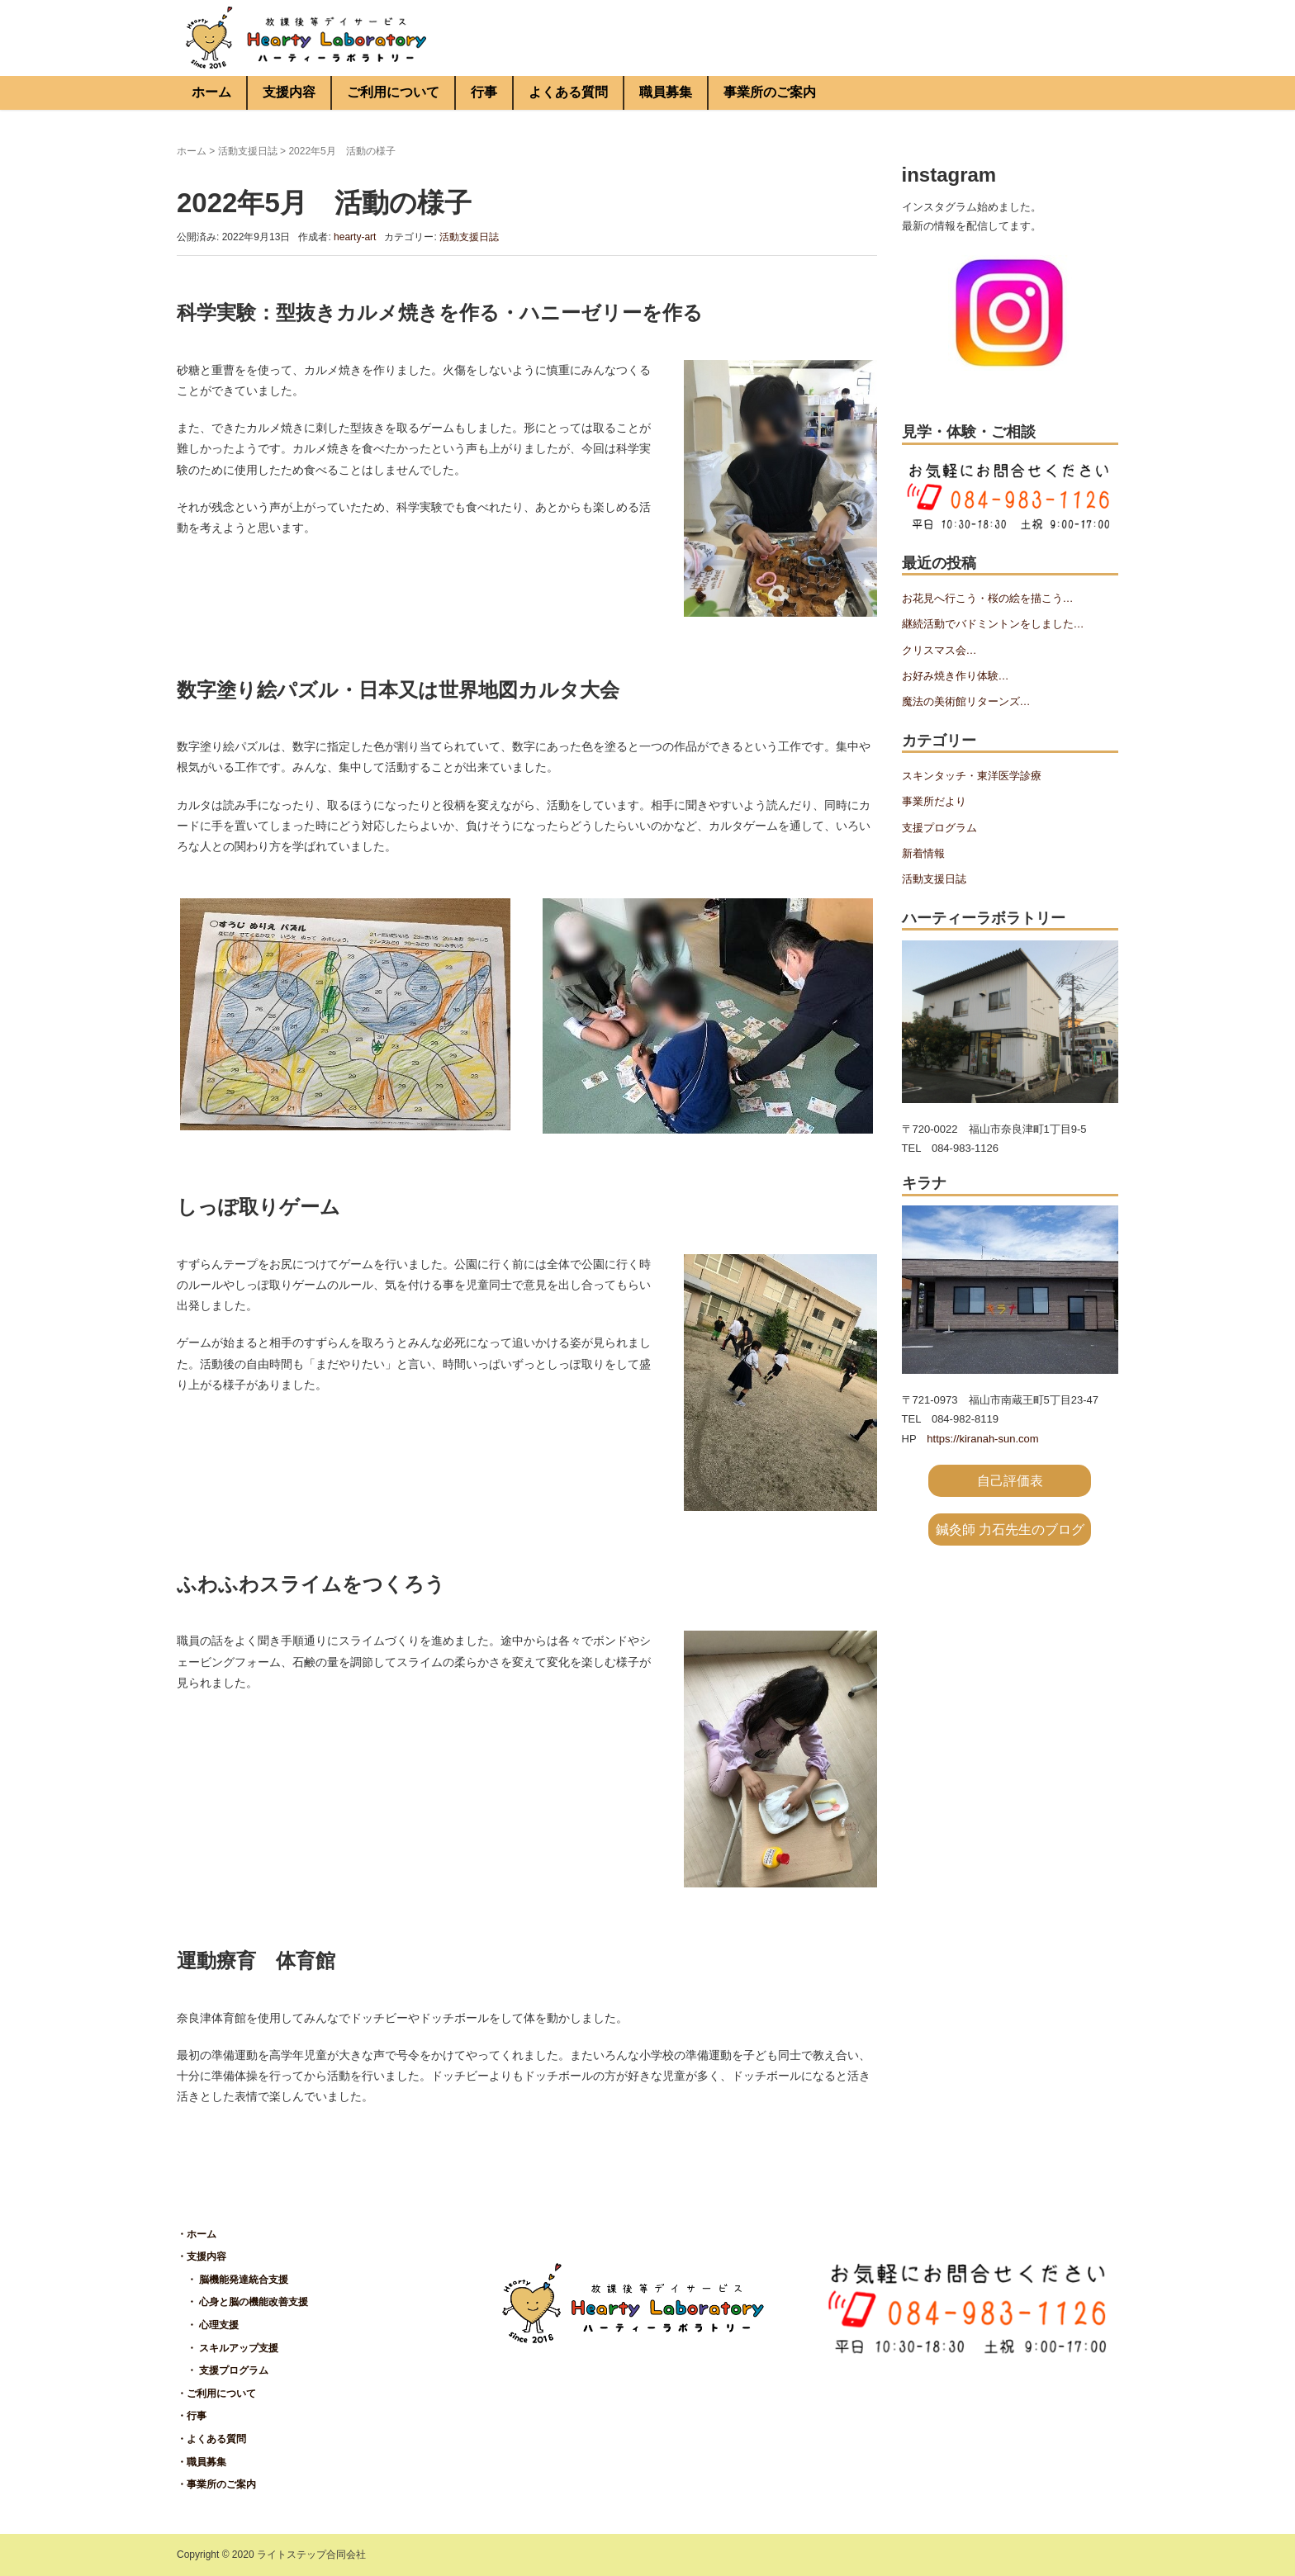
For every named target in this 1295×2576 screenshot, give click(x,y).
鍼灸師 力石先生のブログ (1010, 1529)
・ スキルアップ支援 (227, 2348)
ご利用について (393, 92)
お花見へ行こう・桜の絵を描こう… (988, 598)
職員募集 (665, 92)
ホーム (211, 92)
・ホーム (196, 2234)
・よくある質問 (211, 2439)
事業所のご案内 (769, 92)
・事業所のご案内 (216, 2484)
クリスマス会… (939, 650)
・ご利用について (216, 2393)
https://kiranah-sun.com (982, 1438)
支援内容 (289, 92)
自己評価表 (1010, 1481)
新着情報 (923, 853)
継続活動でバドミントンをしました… (993, 624)
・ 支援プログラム (222, 2370)
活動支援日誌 (248, 151)
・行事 (191, 2416)
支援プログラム (939, 828)
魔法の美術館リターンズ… (966, 701)
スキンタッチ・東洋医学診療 (971, 775)
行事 (484, 92)
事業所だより (934, 801)
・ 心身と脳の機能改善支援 (242, 2302)
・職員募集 (201, 2462)
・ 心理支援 (208, 2325)
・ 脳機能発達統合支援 (232, 2279)
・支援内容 (201, 2256)
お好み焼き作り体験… (955, 676)
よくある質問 (568, 92)
